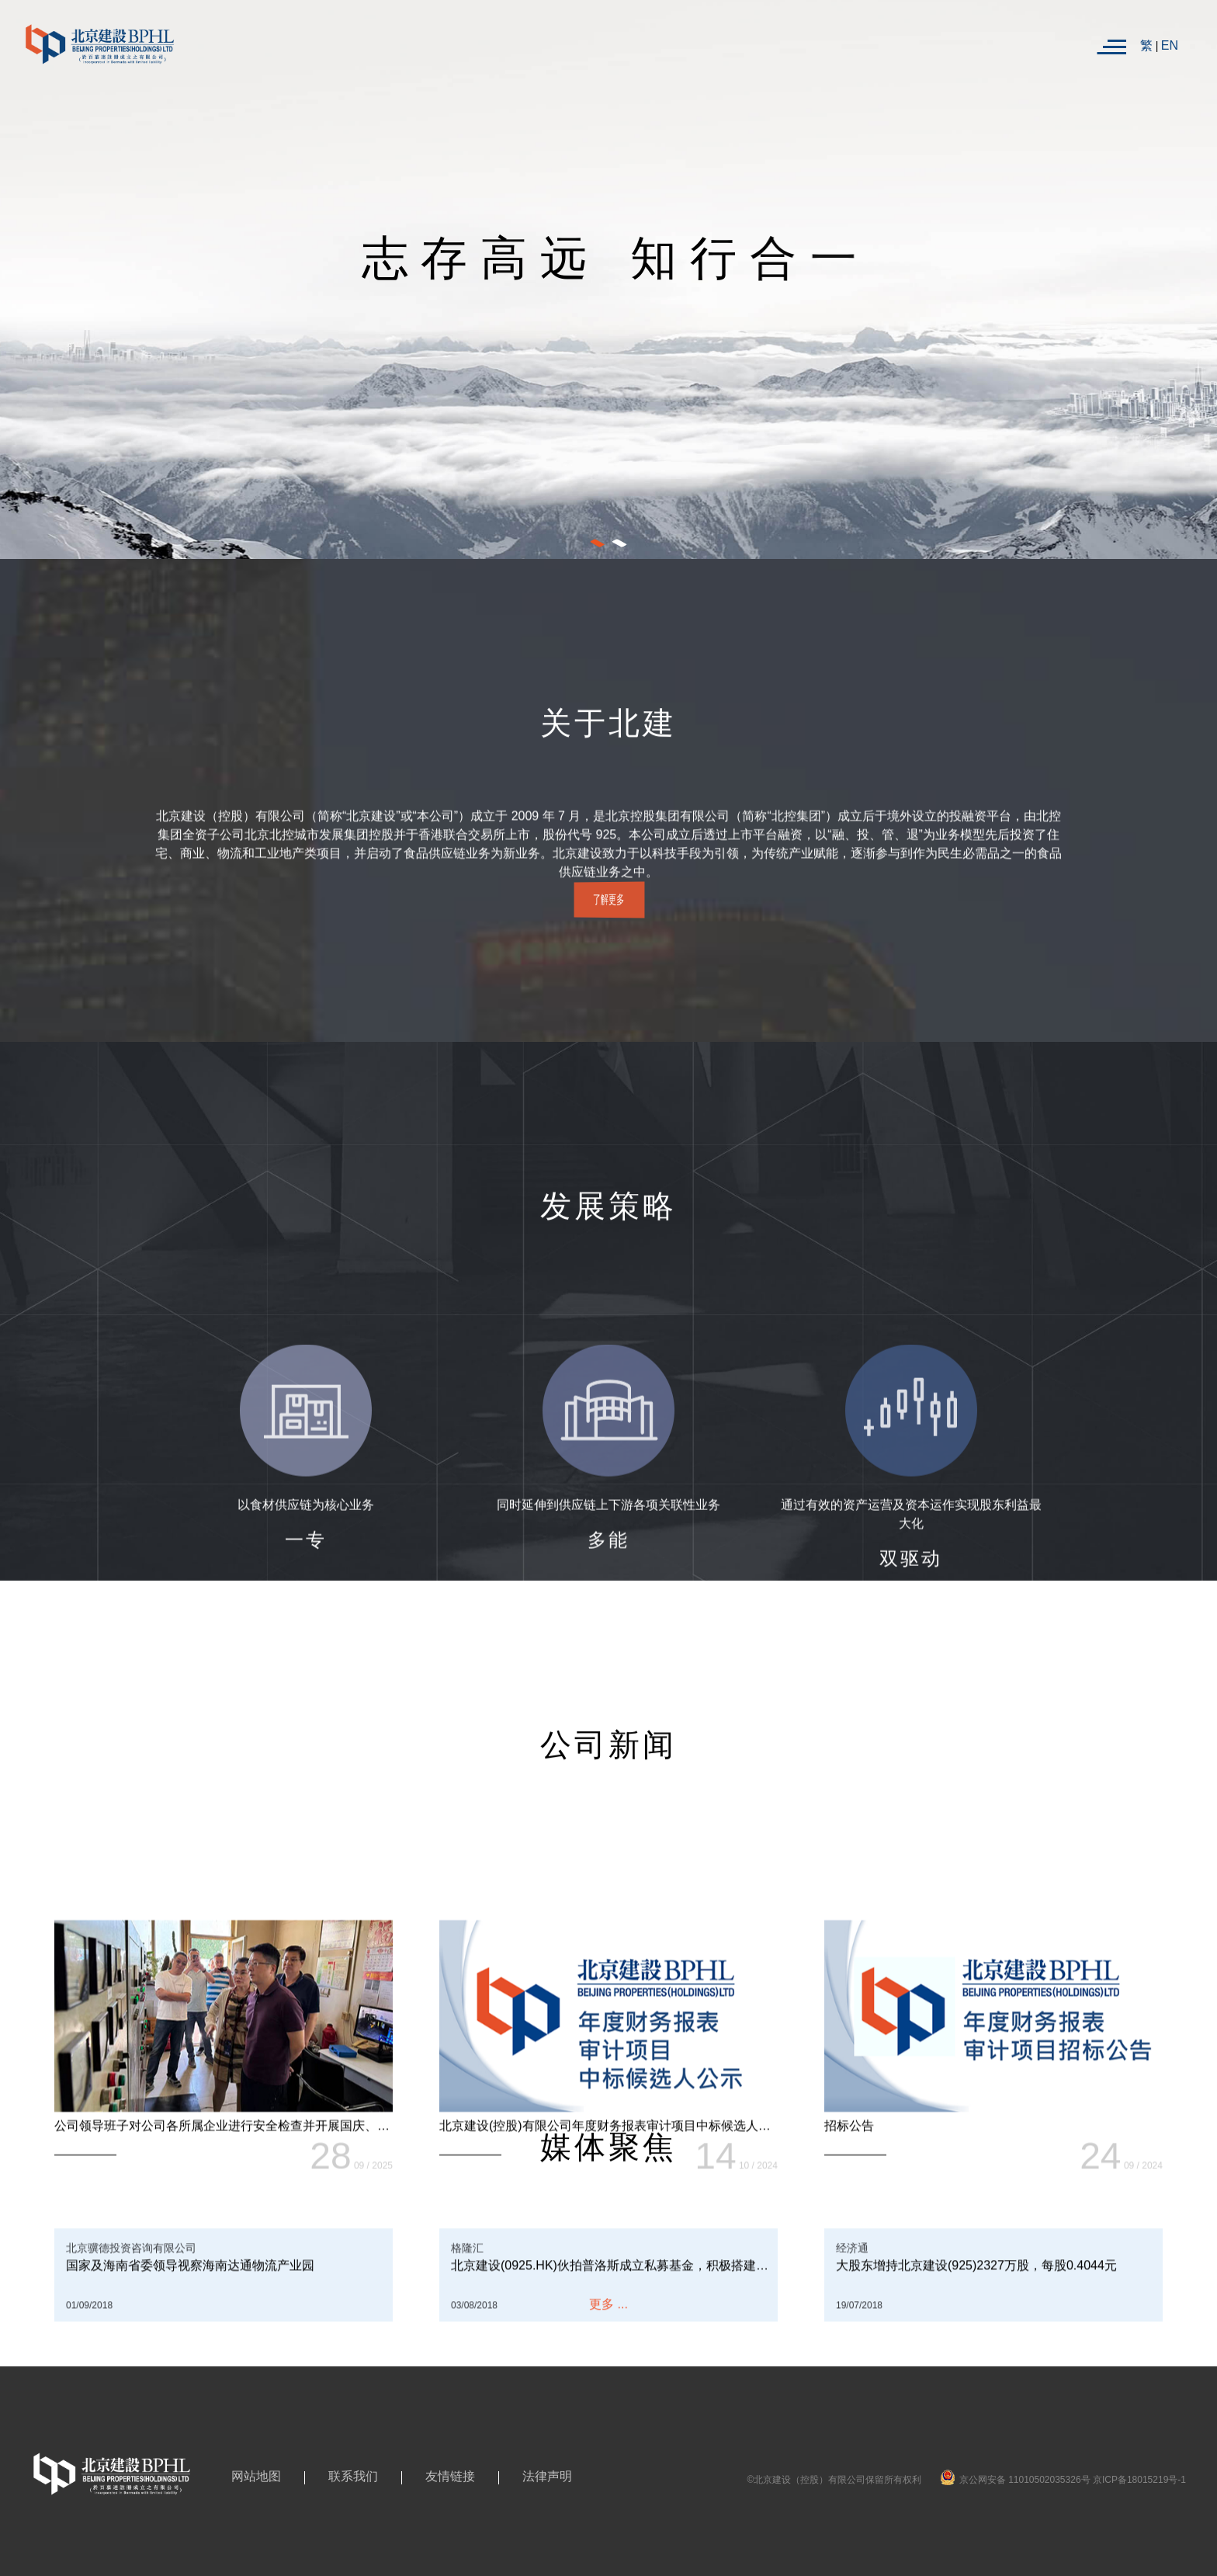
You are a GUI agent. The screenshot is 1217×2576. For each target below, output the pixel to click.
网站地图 (256, 2476)
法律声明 (547, 2476)
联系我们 (353, 2476)
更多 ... (608, 2310)
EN (1169, 45)
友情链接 (450, 2476)
